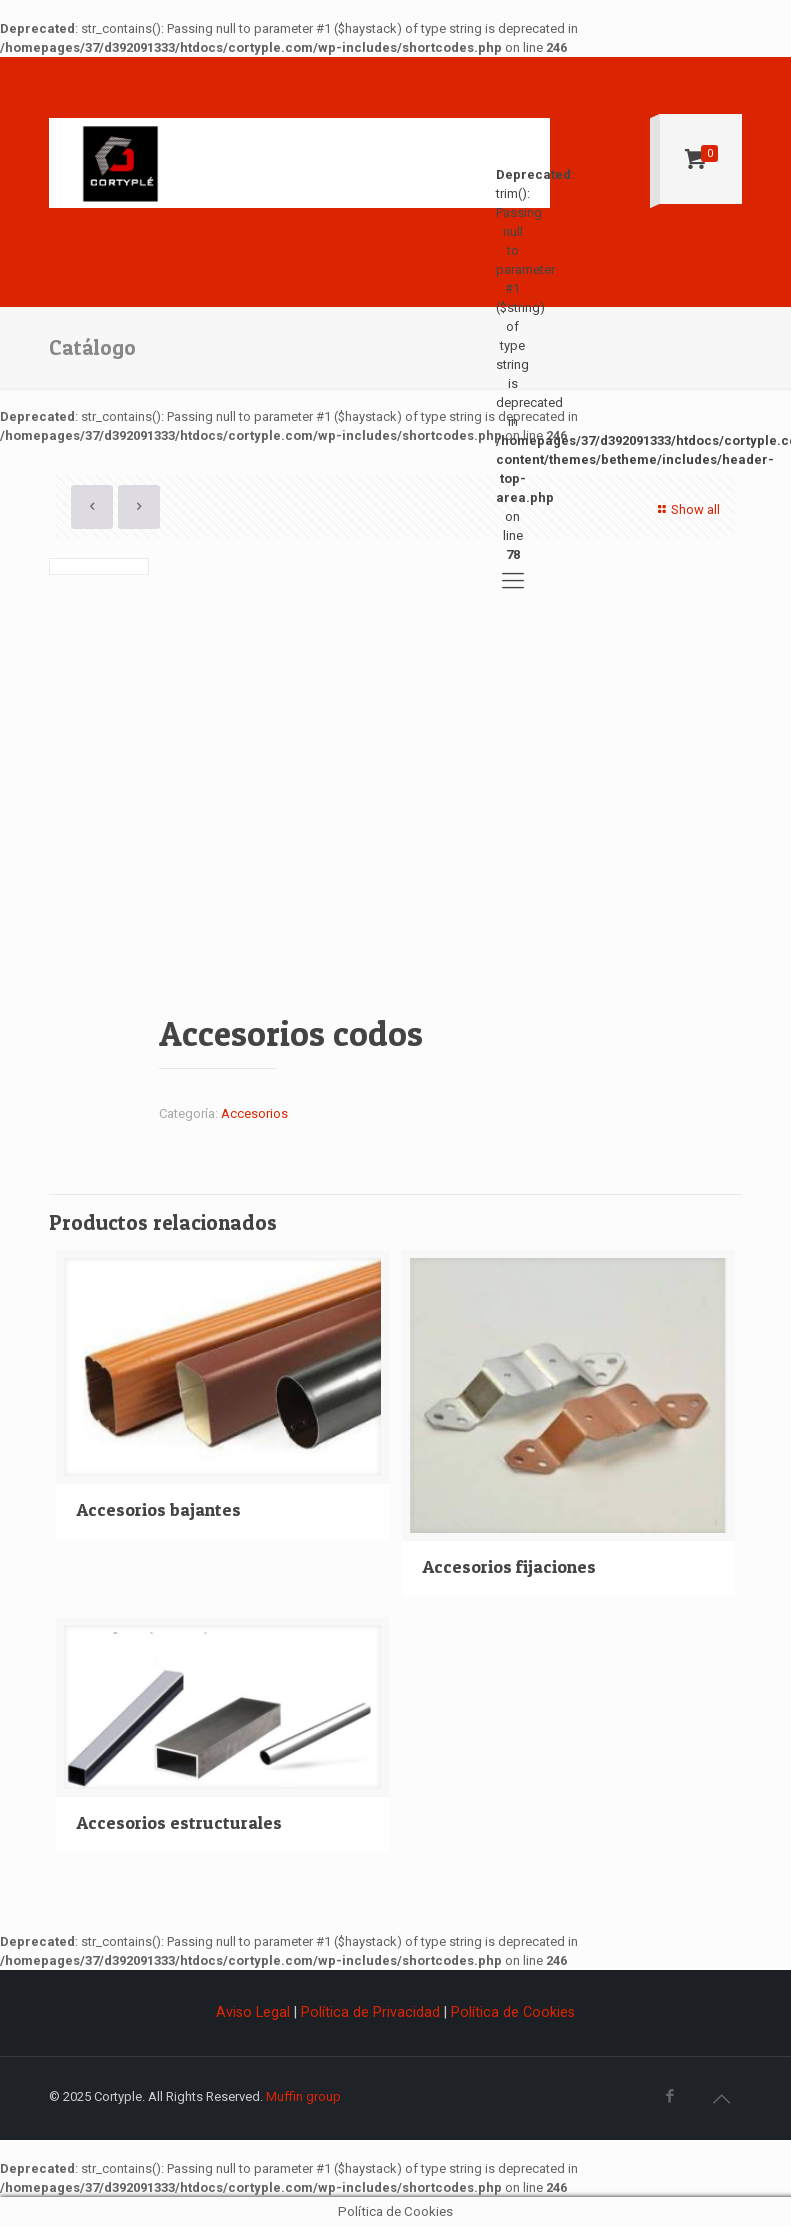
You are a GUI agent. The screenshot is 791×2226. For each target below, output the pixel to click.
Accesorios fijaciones (509, 1566)
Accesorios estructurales (179, 1822)
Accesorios (254, 1113)
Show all (686, 509)
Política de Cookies (513, 2012)
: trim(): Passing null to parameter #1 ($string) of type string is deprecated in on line (513, 173)
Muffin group (303, 2096)
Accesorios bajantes (158, 1509)
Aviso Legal (255, 2012)
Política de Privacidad (370, 2012)
